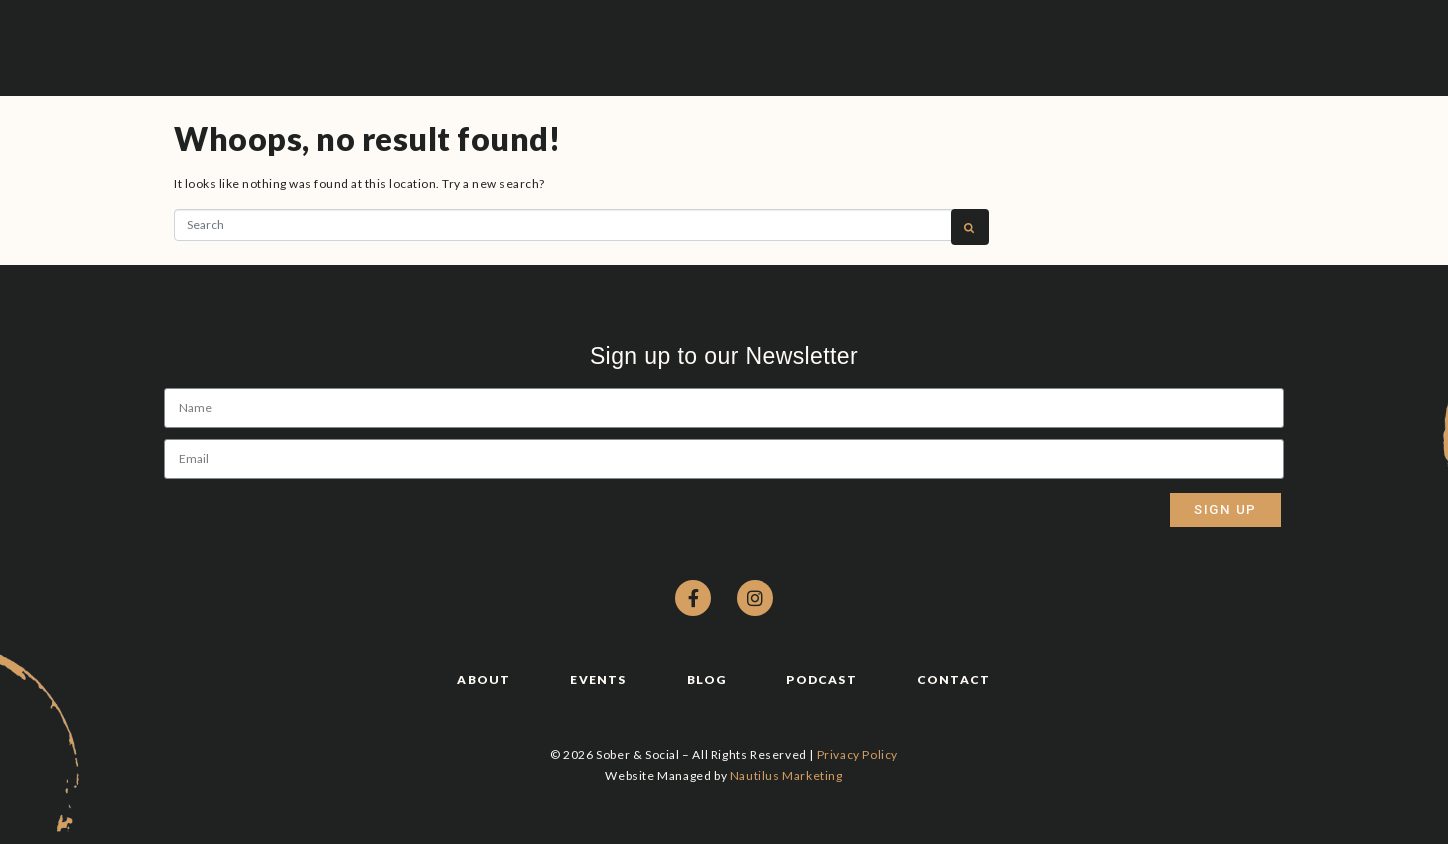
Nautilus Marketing (786, 775)
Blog (707, 679)
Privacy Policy (857, 754)
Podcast (821, 679)
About (483, 679)
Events (598, 679)
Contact (953, 679)
